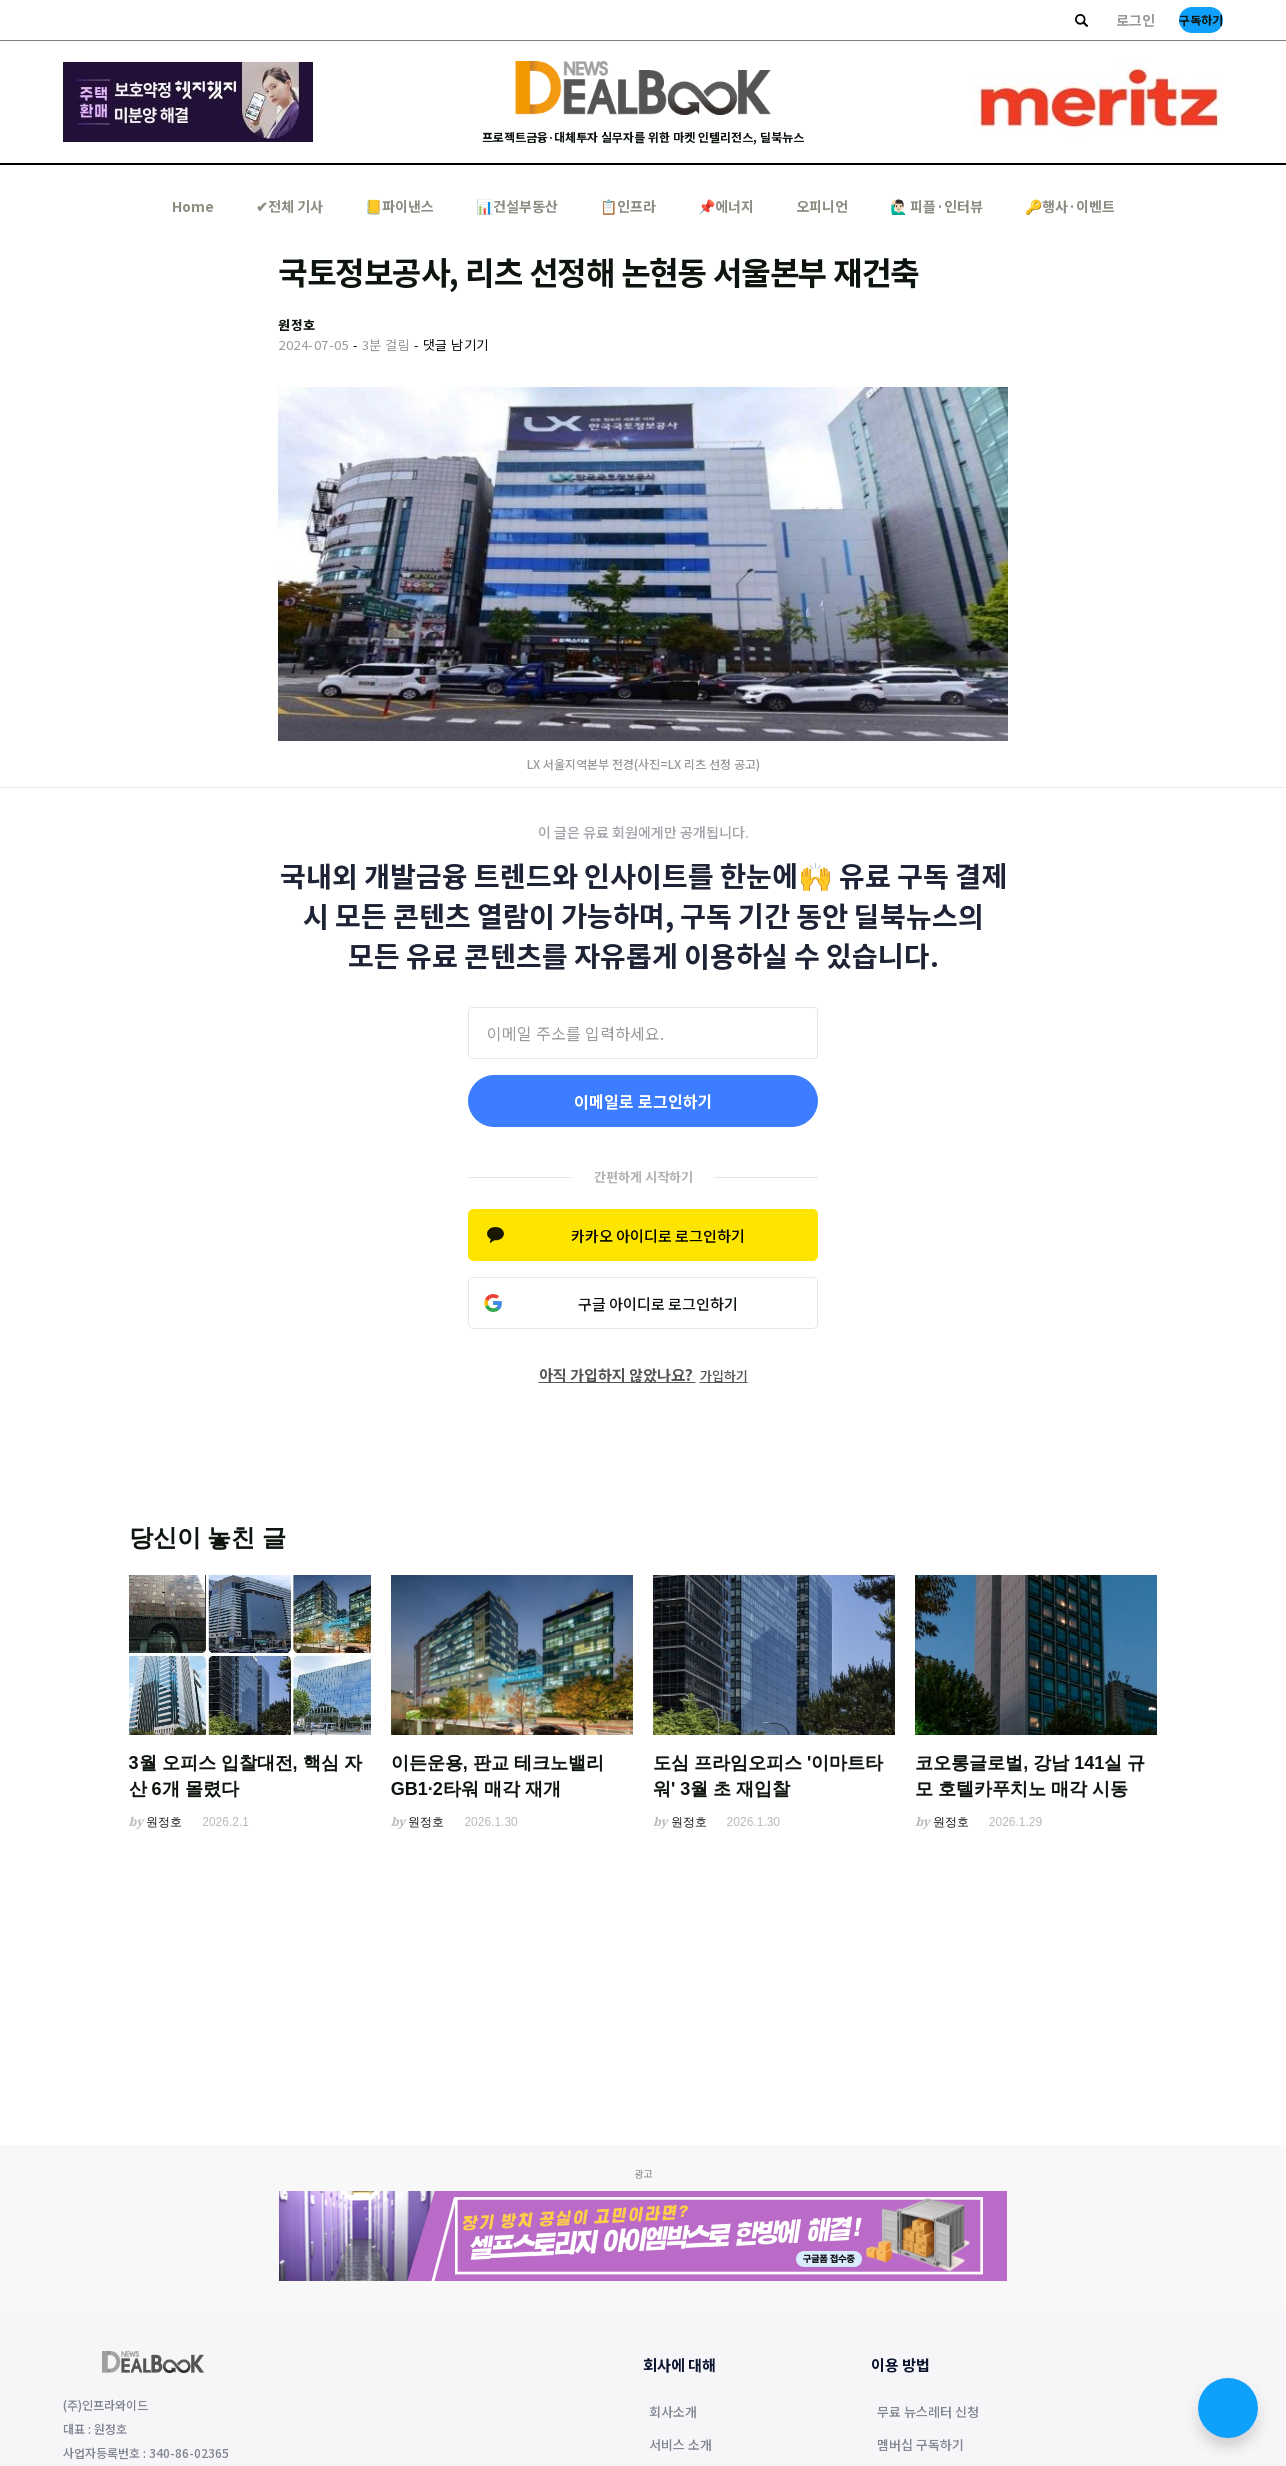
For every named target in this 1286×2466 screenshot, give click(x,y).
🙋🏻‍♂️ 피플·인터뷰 (936, 206)
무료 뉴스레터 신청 (928, 2413)
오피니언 (822, 206)
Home (193, 206)
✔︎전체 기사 (289, 206)
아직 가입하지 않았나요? (643, 1374)
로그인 (1135, 20)
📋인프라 (628, 206)
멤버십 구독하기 (920, 2446)
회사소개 (673, 2413)
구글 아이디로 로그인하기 (658, 1303)
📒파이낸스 (399, 206)
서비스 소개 (680, 2446)
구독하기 (1201, 19)
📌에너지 (726, 206)
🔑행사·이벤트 (1070, 206)
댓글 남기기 (456, 344)
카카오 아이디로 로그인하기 (658, 1235)
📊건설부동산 (517, 206)
